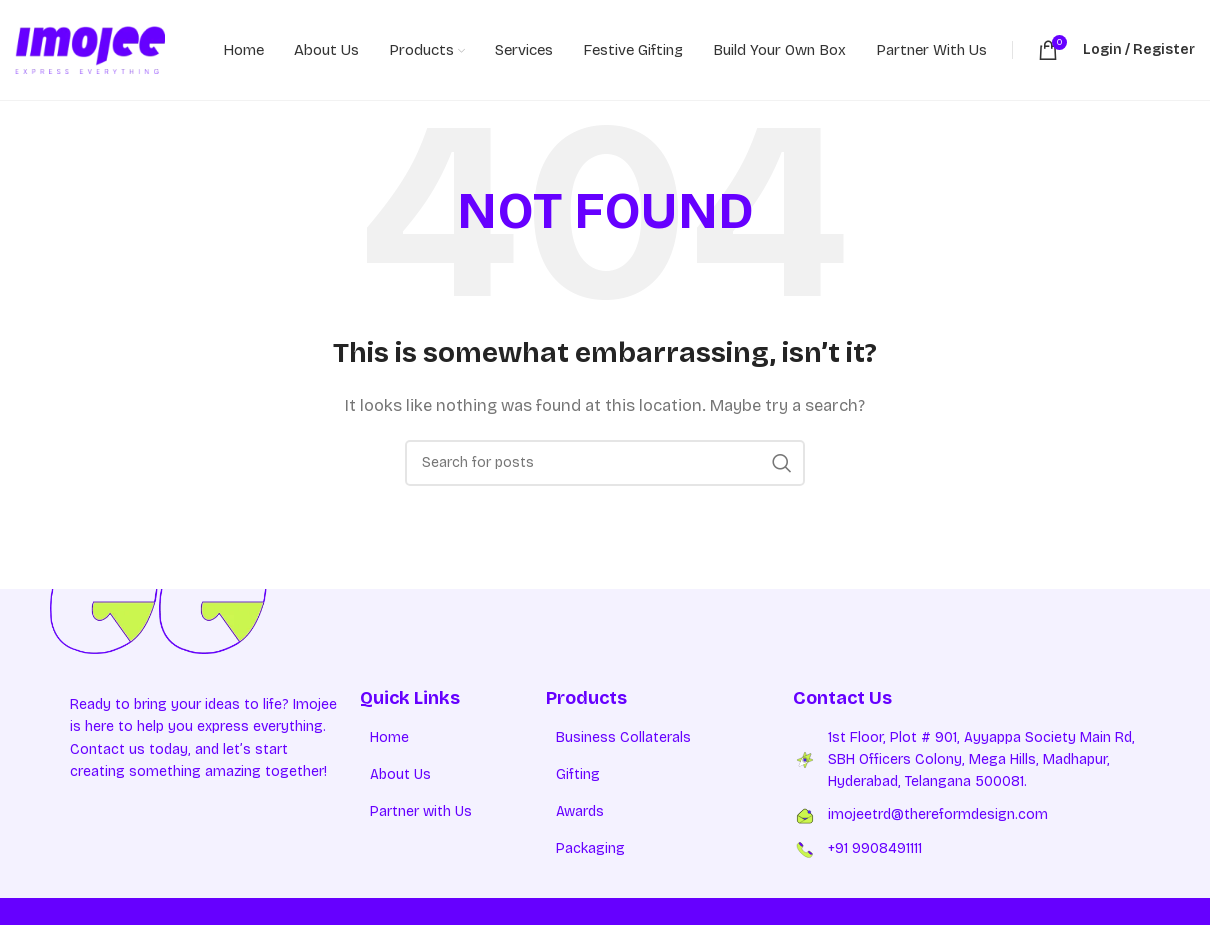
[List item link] (453, 738)
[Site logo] (90, 49)
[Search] (605, 463)
